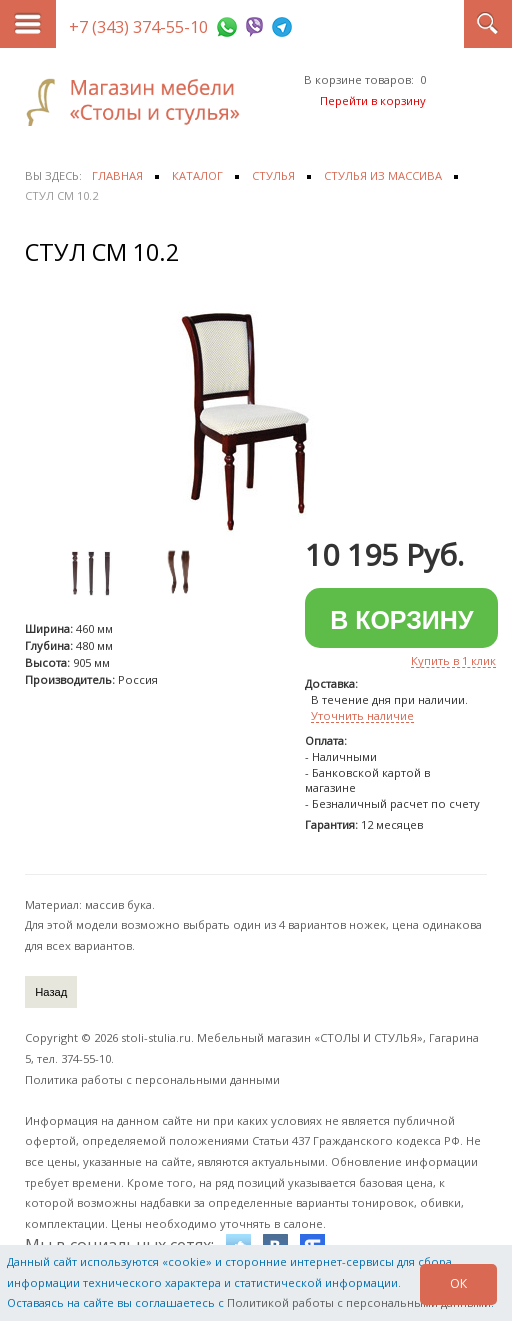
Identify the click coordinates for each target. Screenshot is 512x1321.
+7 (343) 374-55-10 (138, 27)
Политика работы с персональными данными (152, 1079)
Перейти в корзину (373, 100)
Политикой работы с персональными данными (359, 1302)
